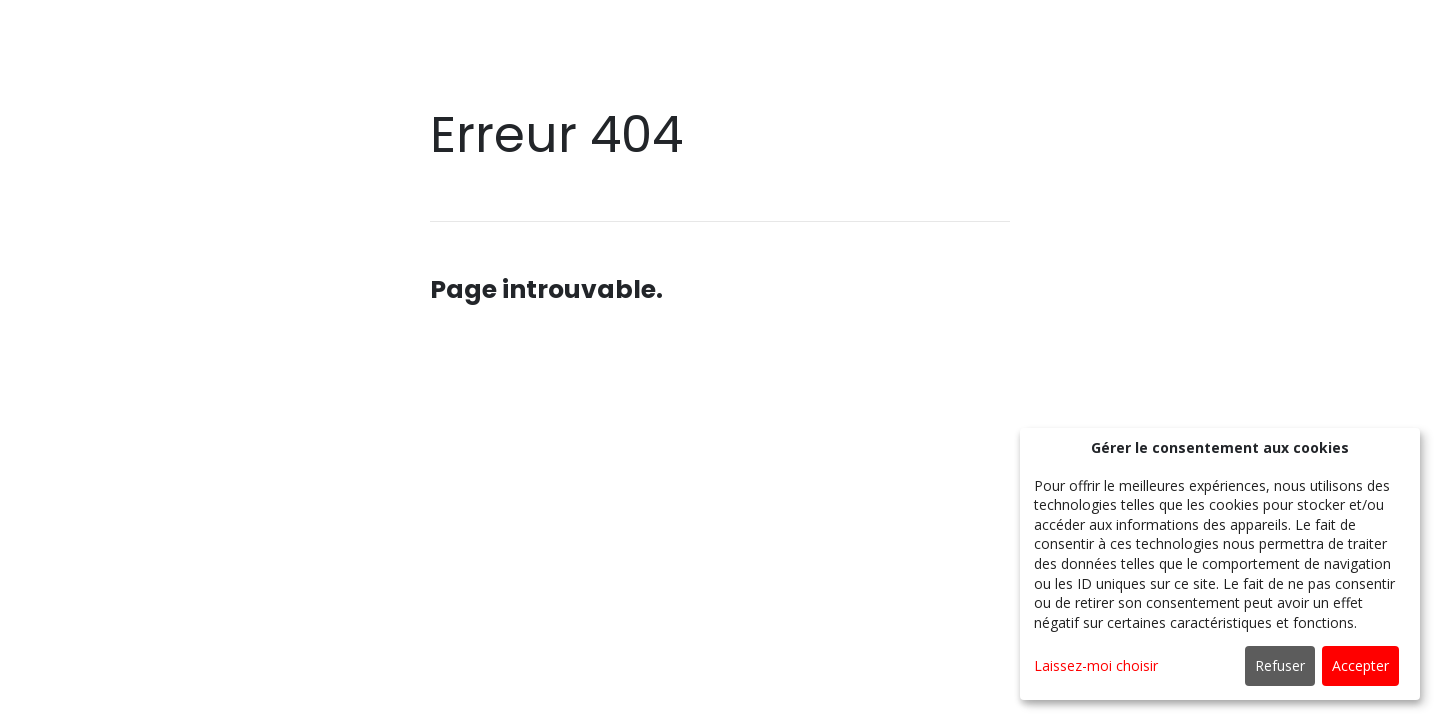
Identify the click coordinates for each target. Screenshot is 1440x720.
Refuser (1280, 665)
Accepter (1360, 665)
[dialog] (1220, 564)
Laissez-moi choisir (1096, 665)
